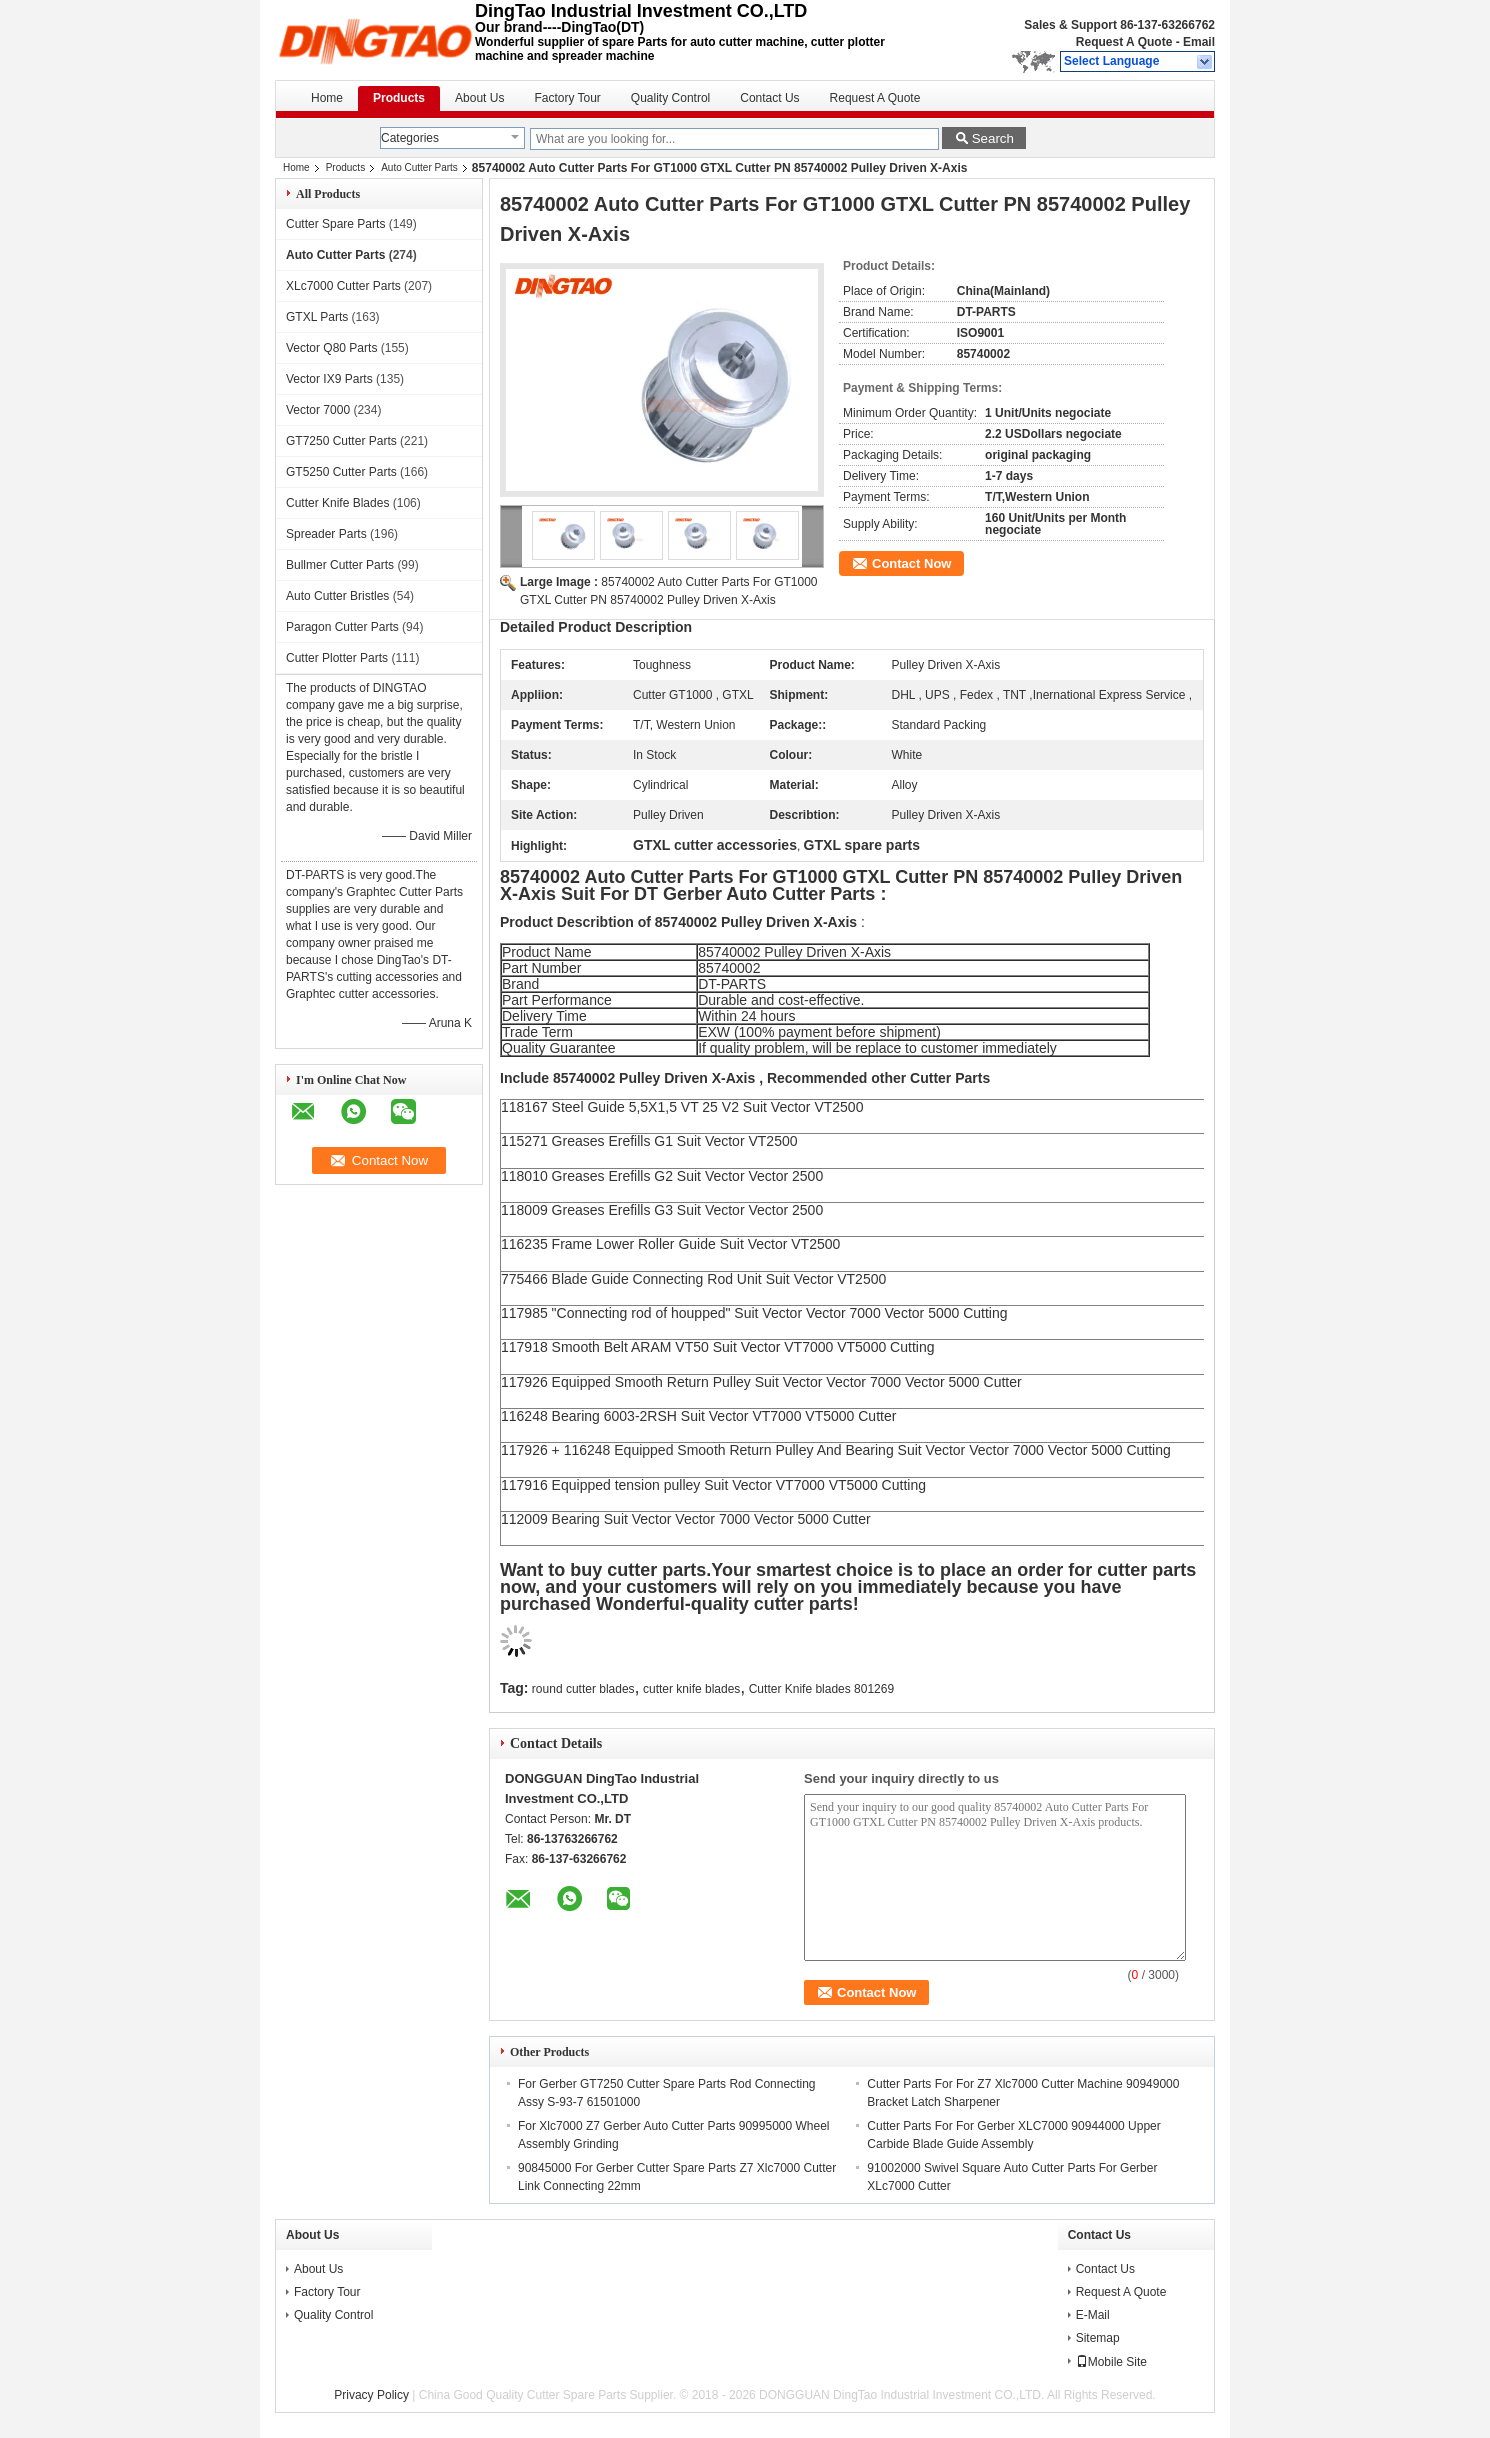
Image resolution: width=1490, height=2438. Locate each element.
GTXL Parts (317, 317)
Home (327, 98)
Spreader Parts (326, 534)
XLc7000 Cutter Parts (343, 286)
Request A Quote (1124, 42)
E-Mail (1093, 2315)
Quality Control (670, 98)
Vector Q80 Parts (331, 348)
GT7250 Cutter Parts (341, 441)
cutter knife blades (691, 1689)
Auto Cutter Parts (419, 167)
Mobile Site (1111, 2362)
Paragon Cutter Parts (342, 627)
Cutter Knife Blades (337, 503)
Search (993, 138)
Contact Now (911, 563)
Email (1199, 42)
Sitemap (1098, 2338)
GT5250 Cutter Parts (341, 472)
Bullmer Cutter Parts (340, 565)
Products (399, 98)
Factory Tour (567, 98)
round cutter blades (583, 1689)
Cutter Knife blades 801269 (821, 1689)
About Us (479, 98)
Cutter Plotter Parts (337, 658)
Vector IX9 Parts (329, 379)
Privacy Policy (371, 2395)
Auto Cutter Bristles (337, 596)
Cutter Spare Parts (335, 224)
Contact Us (769, 98)
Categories (410, 138)
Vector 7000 (318, 410)
